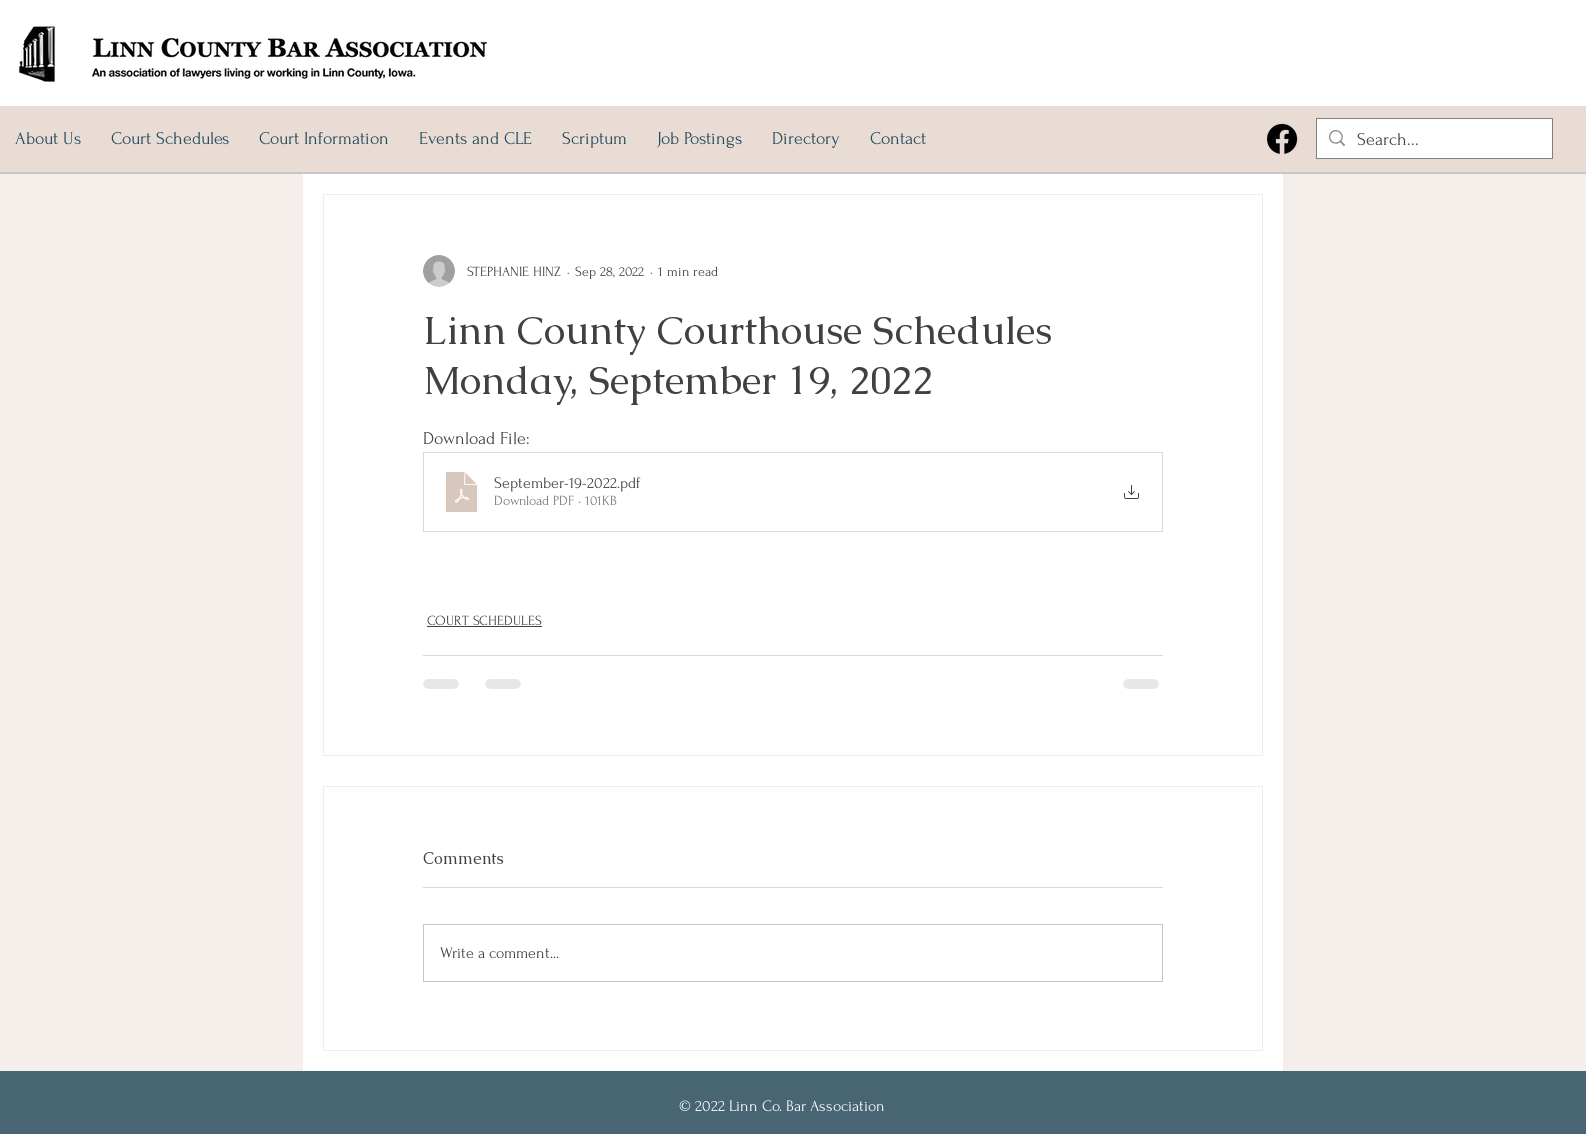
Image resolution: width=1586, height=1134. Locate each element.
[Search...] (1433, 139)
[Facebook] (1282, 139)
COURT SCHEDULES (484, 620)
